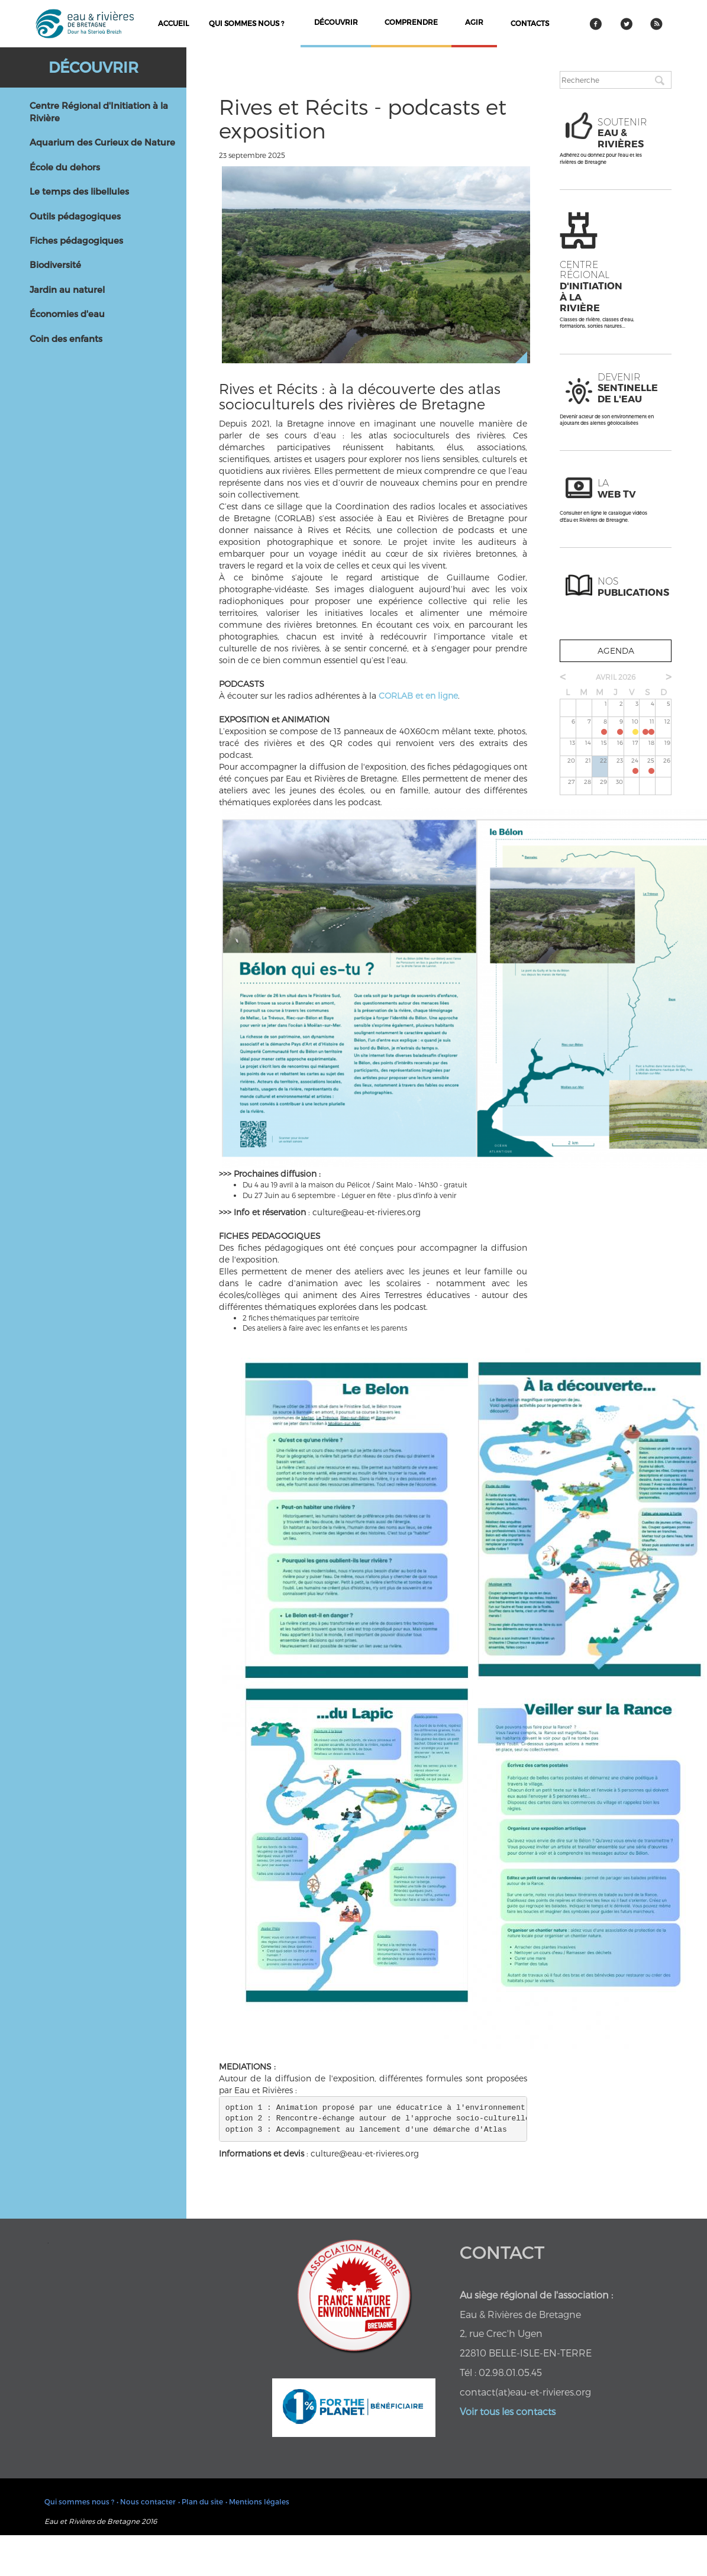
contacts (530, 23)
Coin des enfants (66, 338)
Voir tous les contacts (508, 2411)
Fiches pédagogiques (76, 240)
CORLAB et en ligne (418, 695)
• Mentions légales (257, 2501)
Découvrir (93, 67)
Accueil (173, 23)
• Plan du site (200, 2501)
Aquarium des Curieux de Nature (102, 142)
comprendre (411, 22)
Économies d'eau (67, 313)
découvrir (336, 22)
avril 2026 (615, 677)
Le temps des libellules (79, 191)
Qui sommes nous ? (246, 23)
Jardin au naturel (67, 289)
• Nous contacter (146, 2501)
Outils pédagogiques (75, 216)
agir (474, 22)
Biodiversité (55, 264)
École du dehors (65, 167)
